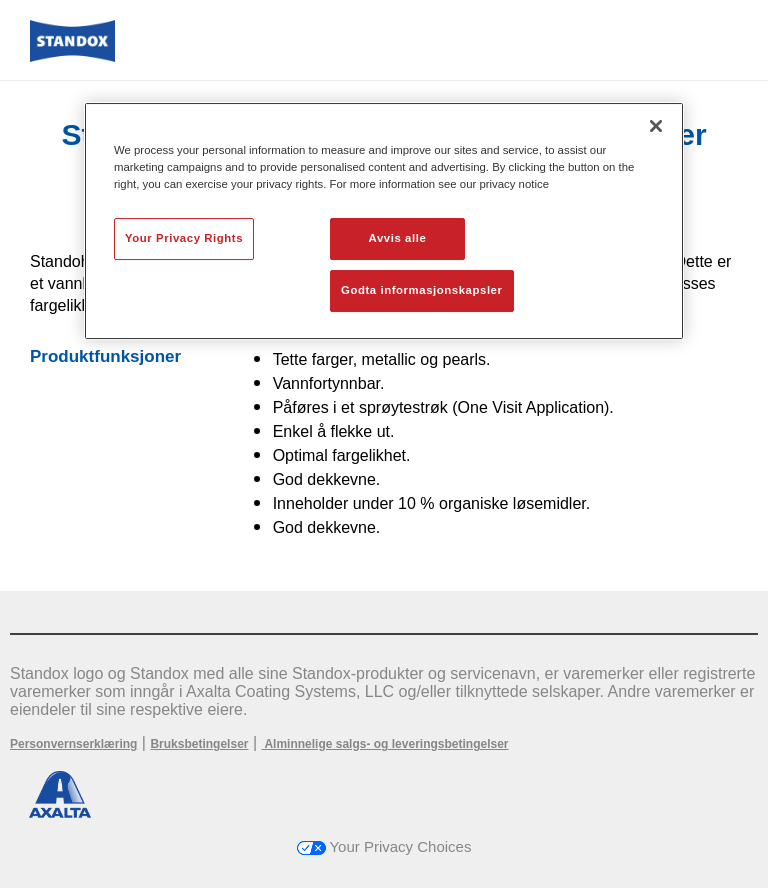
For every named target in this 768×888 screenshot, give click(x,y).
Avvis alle (398, 238)
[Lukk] (656, 126)
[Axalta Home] (72, 56)
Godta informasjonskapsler (422, 290)
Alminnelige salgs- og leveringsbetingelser (385, 744)
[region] (384, 221)
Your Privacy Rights (184, 238)
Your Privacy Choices (384, 846)
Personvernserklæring (73, 744)
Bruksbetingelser (199, 744)
